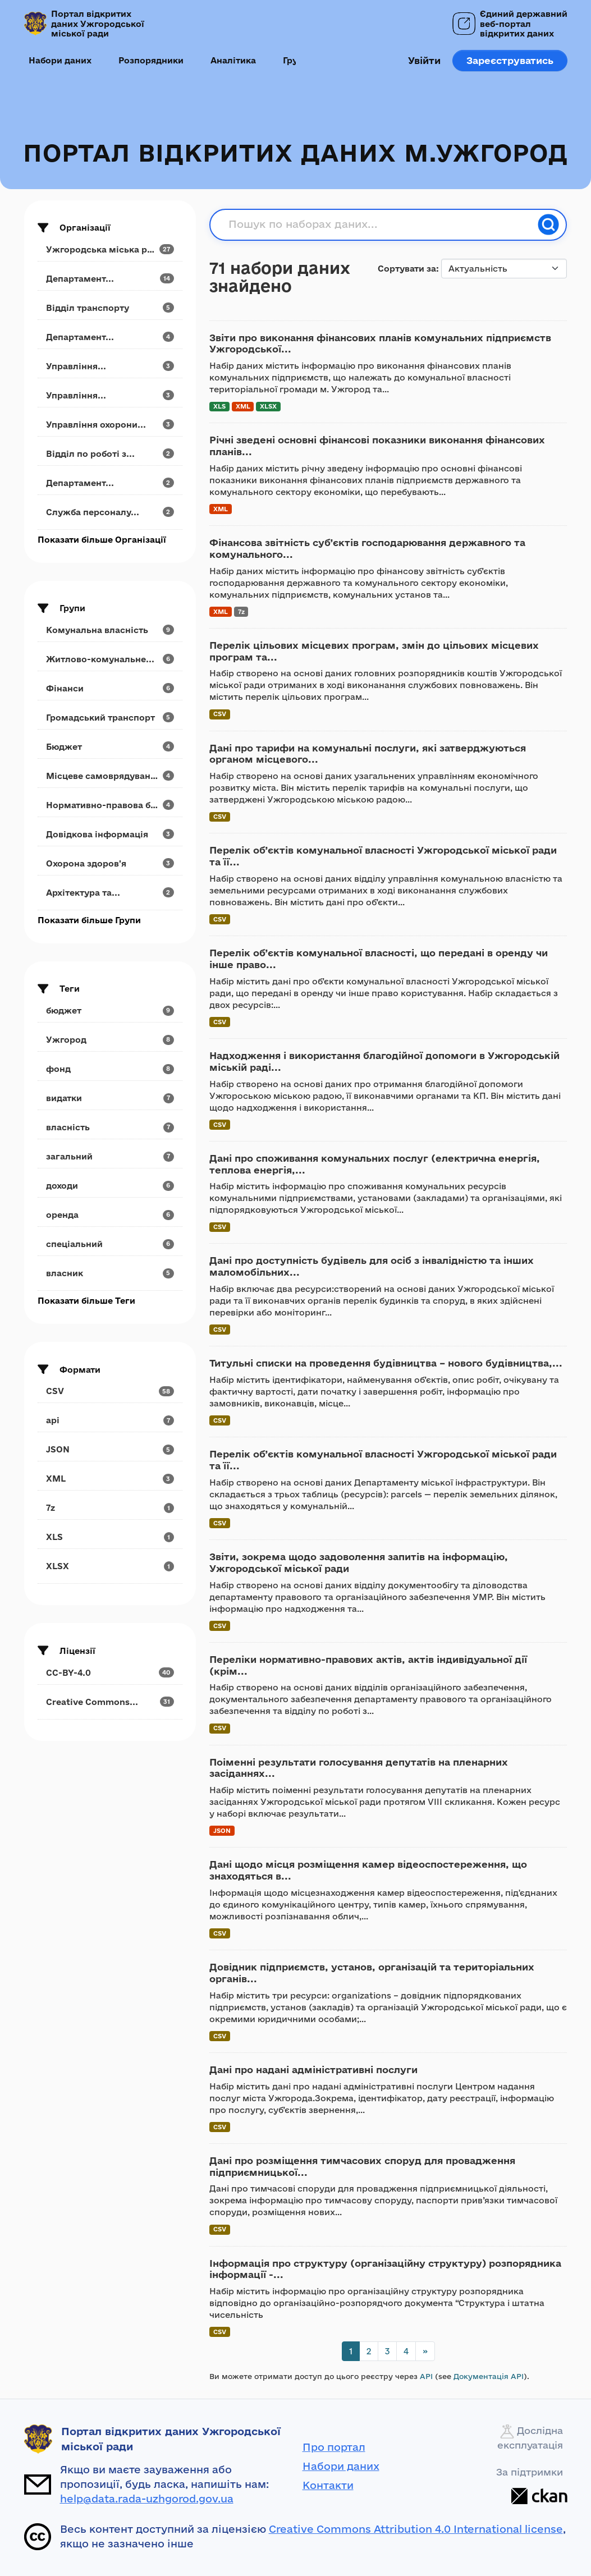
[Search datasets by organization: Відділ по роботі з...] (110, 453)
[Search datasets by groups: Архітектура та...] (110, 892)
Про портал (334, 2447)
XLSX (268, 406)
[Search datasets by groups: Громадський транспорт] (110, 717)
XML (243, 406)
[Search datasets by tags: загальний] (110, 1156)
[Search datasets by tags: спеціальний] (110, 1243)
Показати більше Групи (89, 920)
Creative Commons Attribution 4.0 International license (416, 2528)
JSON (222, 1830)
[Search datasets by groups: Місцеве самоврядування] (110, 775)
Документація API (488, 2376)
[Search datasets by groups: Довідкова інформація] (110, 834)
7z (241, 611)
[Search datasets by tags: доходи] (110, 1185)
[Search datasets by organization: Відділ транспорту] (110, 307)
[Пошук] (548, 224)
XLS (219, 406)
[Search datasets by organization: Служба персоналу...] (110, 512)
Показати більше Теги (86, 1300)
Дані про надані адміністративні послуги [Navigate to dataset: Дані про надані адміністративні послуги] (313, 2069)
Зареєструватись (509, 60)
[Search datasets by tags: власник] (110, 1273)
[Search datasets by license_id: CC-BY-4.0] (110, 1672)
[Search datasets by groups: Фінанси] (110, 688)
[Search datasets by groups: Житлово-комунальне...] (110, 659)
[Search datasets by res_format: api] (110, 1420)
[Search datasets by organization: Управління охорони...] (110, 424)
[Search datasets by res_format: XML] (110, 1478)
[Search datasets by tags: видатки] (110, 1098)
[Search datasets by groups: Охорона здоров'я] (110, 863)
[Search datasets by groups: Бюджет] (110, 746)
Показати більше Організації (102, 539)
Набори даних (60, 60)
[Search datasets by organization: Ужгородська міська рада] (110, 249)
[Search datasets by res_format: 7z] (110, 1507)
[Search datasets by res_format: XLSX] (110, 1566)
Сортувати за (407, 268)
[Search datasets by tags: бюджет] (110, 1010)
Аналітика (233, 60)
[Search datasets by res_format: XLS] (110, 1536)
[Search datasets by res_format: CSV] (110, 1390)
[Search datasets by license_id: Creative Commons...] (110, 1701)
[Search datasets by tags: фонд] (110, 1068)
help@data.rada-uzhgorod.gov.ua (146, 2498)
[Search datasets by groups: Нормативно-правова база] (110, 805)
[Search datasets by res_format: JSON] (110, 1449)
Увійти (424, 60)
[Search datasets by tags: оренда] (110, 1214)
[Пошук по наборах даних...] (379, 224)
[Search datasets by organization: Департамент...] (110, 278)
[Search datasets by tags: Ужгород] (110, 1039)
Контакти (328, 2485)
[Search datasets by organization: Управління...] (110, 366)
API (426, 2376)
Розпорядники (151, 60)
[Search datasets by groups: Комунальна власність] (110, 629)
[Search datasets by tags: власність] (110, 1127)
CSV (219, 713)
